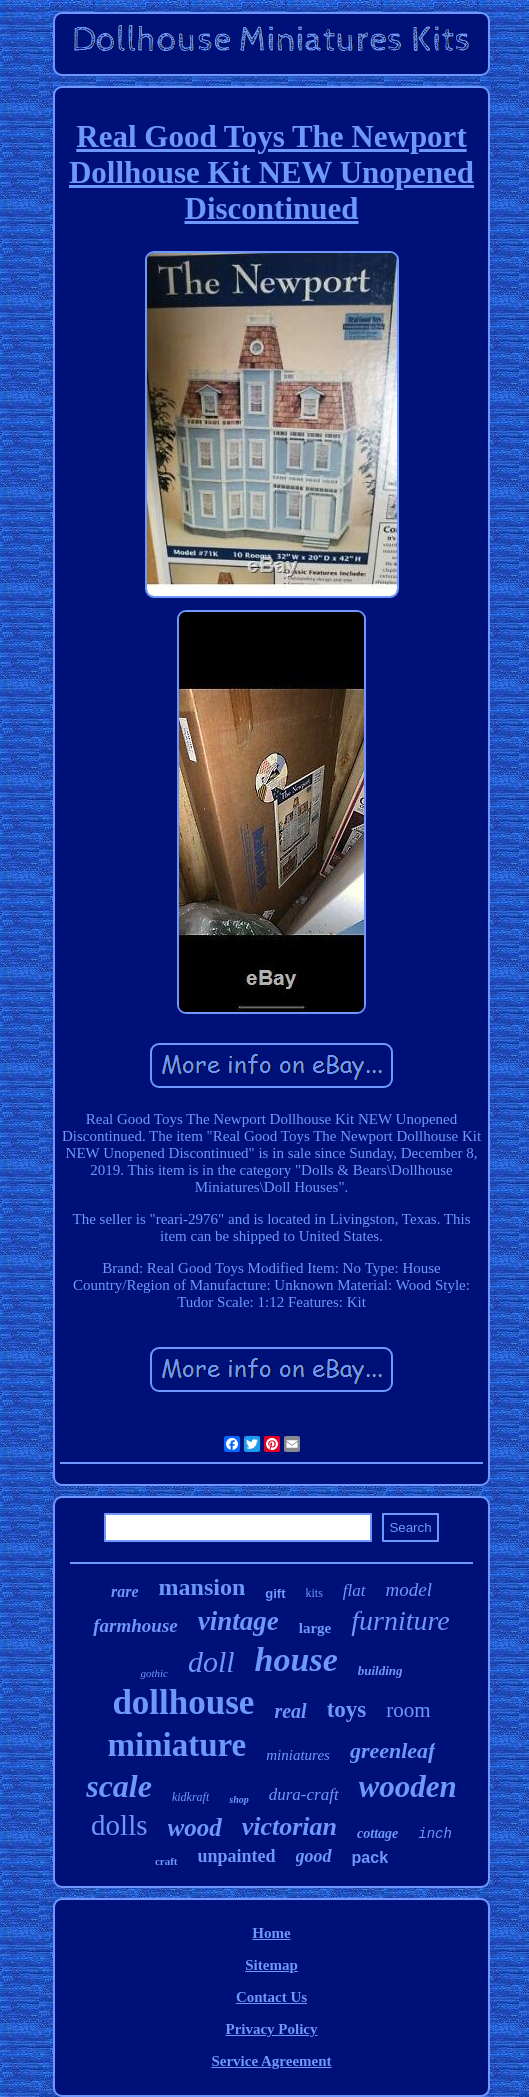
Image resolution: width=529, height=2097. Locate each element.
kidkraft (190, 1797)
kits (314, 1593)
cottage (377, 1833)
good (314, 1856)
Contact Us (271, 1997)
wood (195, 1827)
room (408, 1710)
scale (119, 1786)
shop (238, 1799)
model (409, 1589)
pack (370, 1857)
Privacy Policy (271, 2029)
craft (166, 1861)
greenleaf (393, 1750)
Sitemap (271, 1965)
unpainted (237, 1856)
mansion (202, 1587)
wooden (408, 1786)
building (380, 1670)
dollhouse (183, 1702)
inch (435, 1834)
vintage (238, 1621)
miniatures (298, 1755)
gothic (154, 1673)
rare (125, 1591)
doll (211, 1661)
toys (347, 1709)
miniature (177, 1745)
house (296, 1659)
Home (271, 1933)
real (290, 1711)
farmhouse (135, 1625)
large (315, 1628)
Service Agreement (271, 2061)
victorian (289, 1826)
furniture (400, 1620)
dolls (119, 1825)
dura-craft (304, 1794)
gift (275, 1593)
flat (354, 1590)
